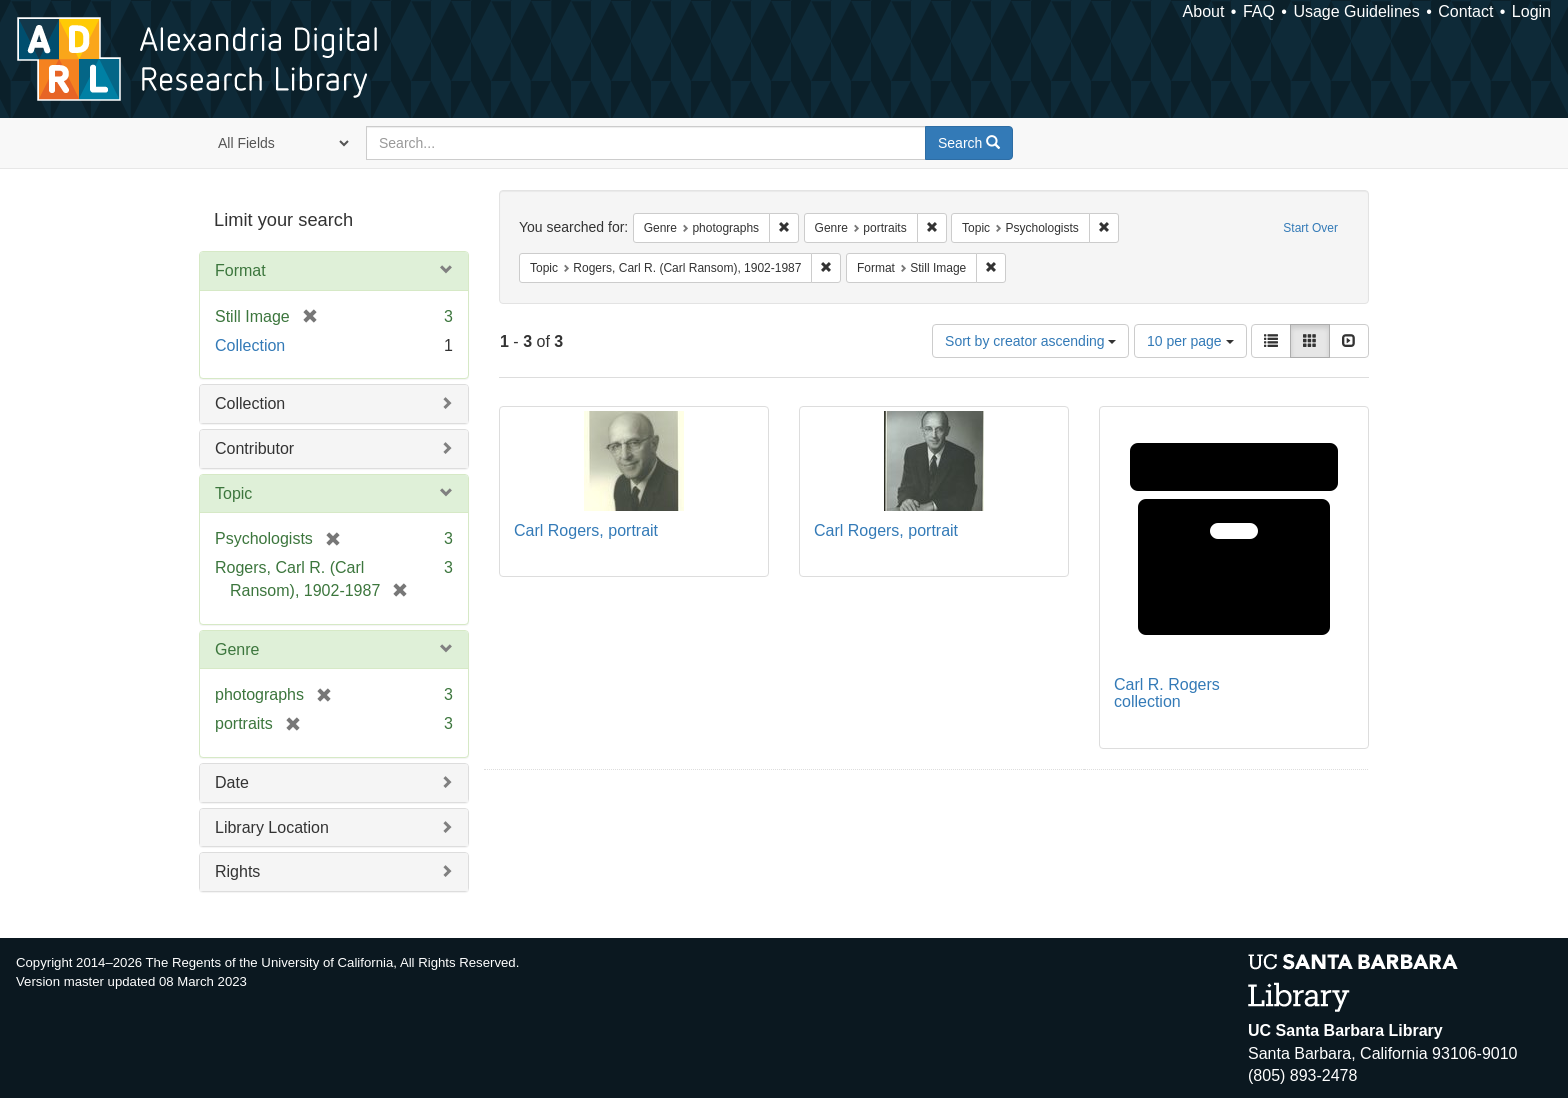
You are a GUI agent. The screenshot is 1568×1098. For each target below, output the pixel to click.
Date (232, 782)
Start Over (1310, 228)
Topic (233, 493)
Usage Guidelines (1356, 11)
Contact (1465, 11)
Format (240, 270)
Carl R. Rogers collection (1167, 693)
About (1204, 11)
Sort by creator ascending (1030, 341)
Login (1531, 11)
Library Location (272, 827)
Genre (237, 649)
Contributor (254, 448)
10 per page (1190, 341)
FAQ (1259, 11)
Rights (237, 871)
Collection (250, 345)
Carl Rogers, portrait (586, 530)
